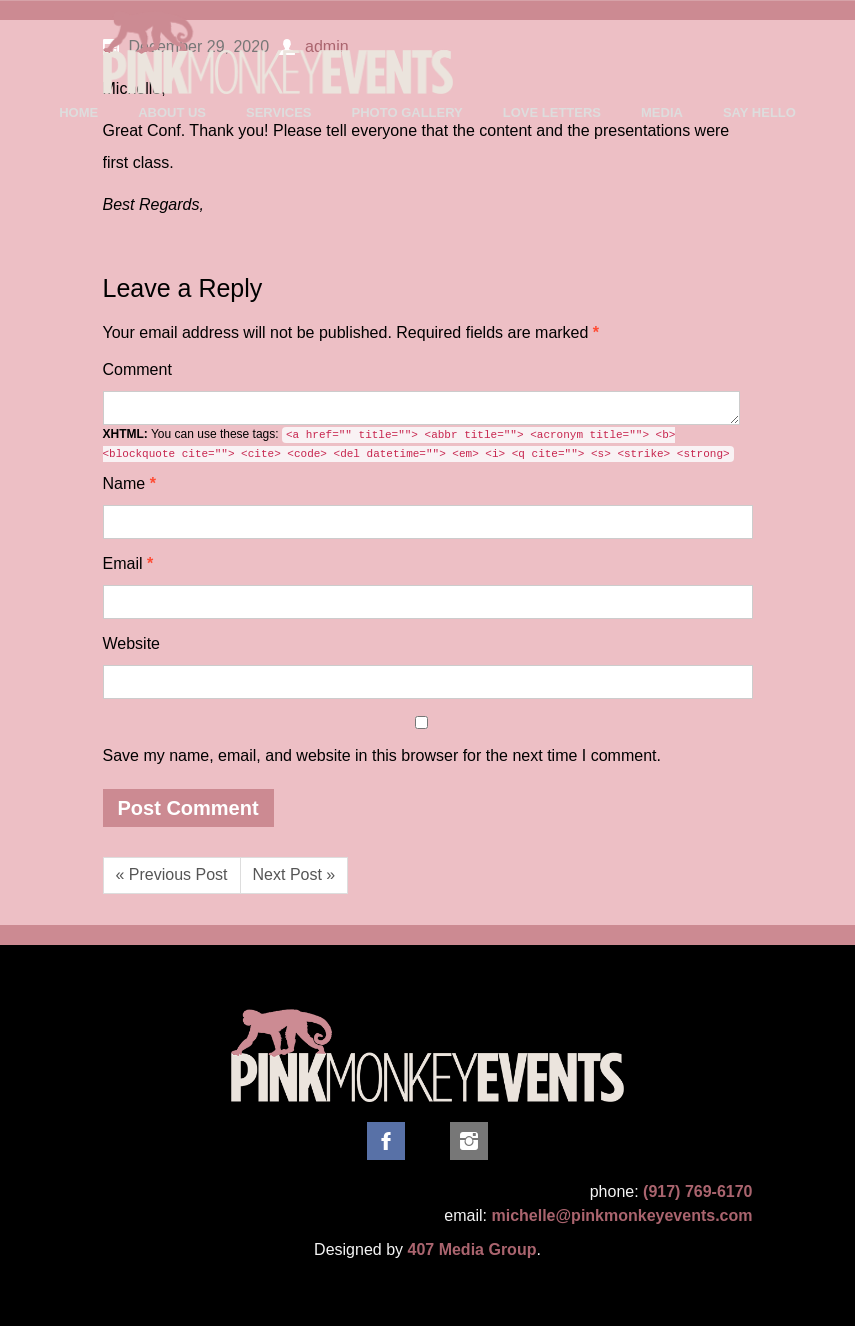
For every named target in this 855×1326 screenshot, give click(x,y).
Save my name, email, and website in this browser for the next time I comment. (382, 755)
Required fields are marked (351, 332)
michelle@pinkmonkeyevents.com (621, 1215)
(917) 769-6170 (697, 1191)
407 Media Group (472, 1249)
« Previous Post (172, 874)
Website (132, 643)
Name (129, 483)
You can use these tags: (418, 444)
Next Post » (294, 874)
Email (128, 563)
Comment (137, 369)
